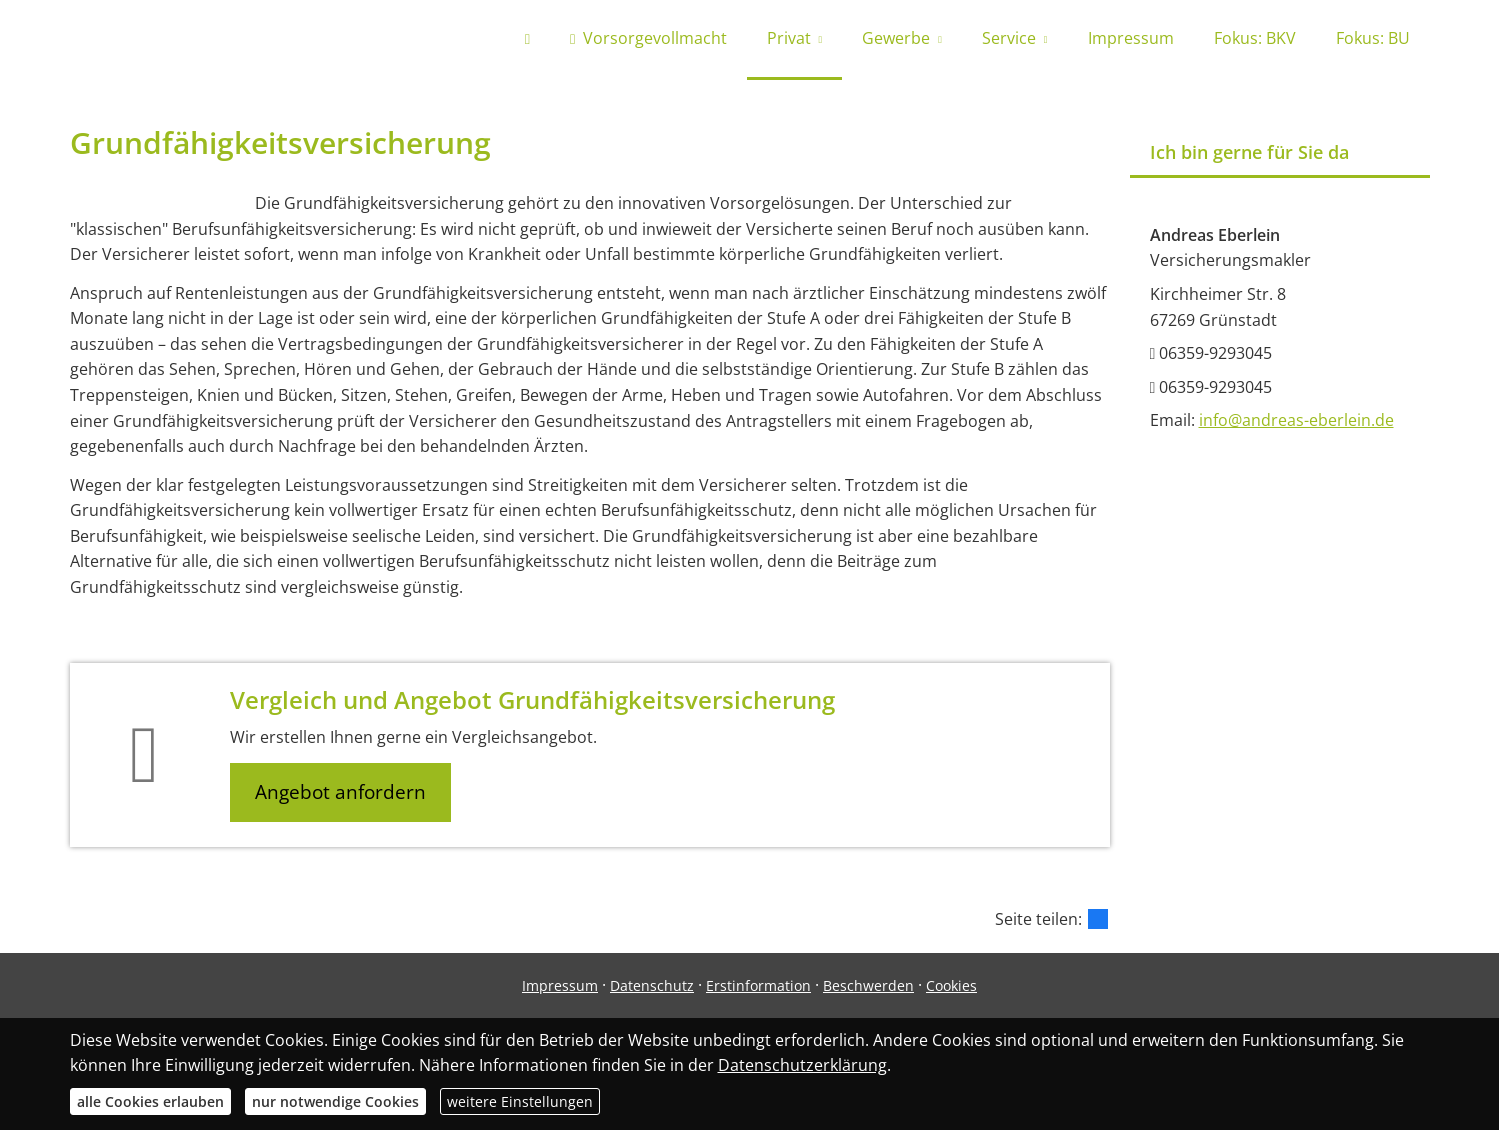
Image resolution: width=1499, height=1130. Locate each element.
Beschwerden (868, 985)
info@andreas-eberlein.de (1296, 420)
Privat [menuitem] (789, 38)
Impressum (560, 985)
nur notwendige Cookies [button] (335, 1101)
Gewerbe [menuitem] (896, 38)
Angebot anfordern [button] (340, 792)
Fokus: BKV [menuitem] (1255, 38)
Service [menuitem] (1009, 38)
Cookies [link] (951, 985)
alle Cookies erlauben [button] (150, 1101)
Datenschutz (652, 985)
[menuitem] (527, 40)
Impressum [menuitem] (1131, 38)
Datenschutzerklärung (802, 1065)
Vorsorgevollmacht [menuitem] (648, 38)
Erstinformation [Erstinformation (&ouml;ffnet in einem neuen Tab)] (758, 985)
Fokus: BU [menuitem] (1373, 38)
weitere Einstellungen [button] (520, 1101)
